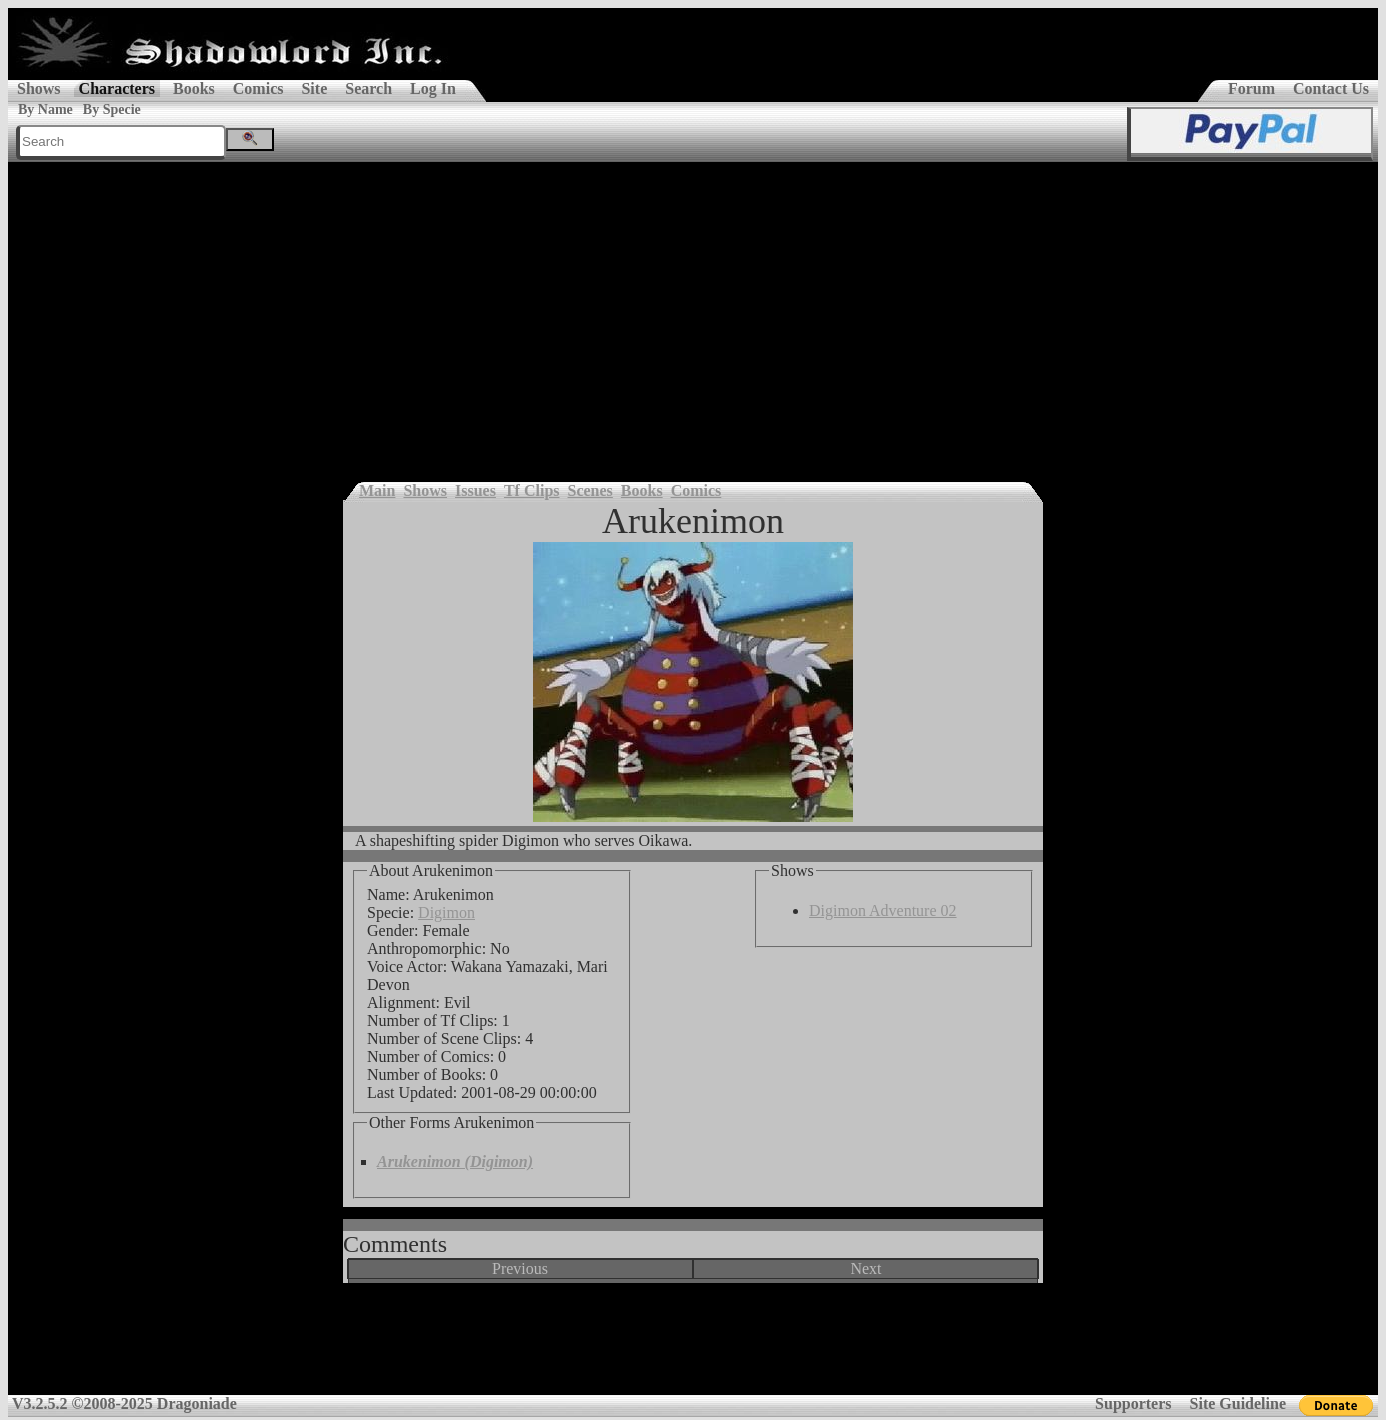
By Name (45, 109)
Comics (258, 88)
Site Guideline (1238, 1403)
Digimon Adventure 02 (883, 910)
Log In (433, 88)
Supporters (1133, 1403)
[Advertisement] (693, 312)
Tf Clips (532, 490)
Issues (475, 490)
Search (368, 88)
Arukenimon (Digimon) (455, 1161)
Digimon (446, 912)
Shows (39, 88)
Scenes (590, 490)
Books (194, 88)
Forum (1251, 88)
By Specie (112, 109)
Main (377, 490)
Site (314, 88)
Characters (117, 88)
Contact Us (1331, 88)
